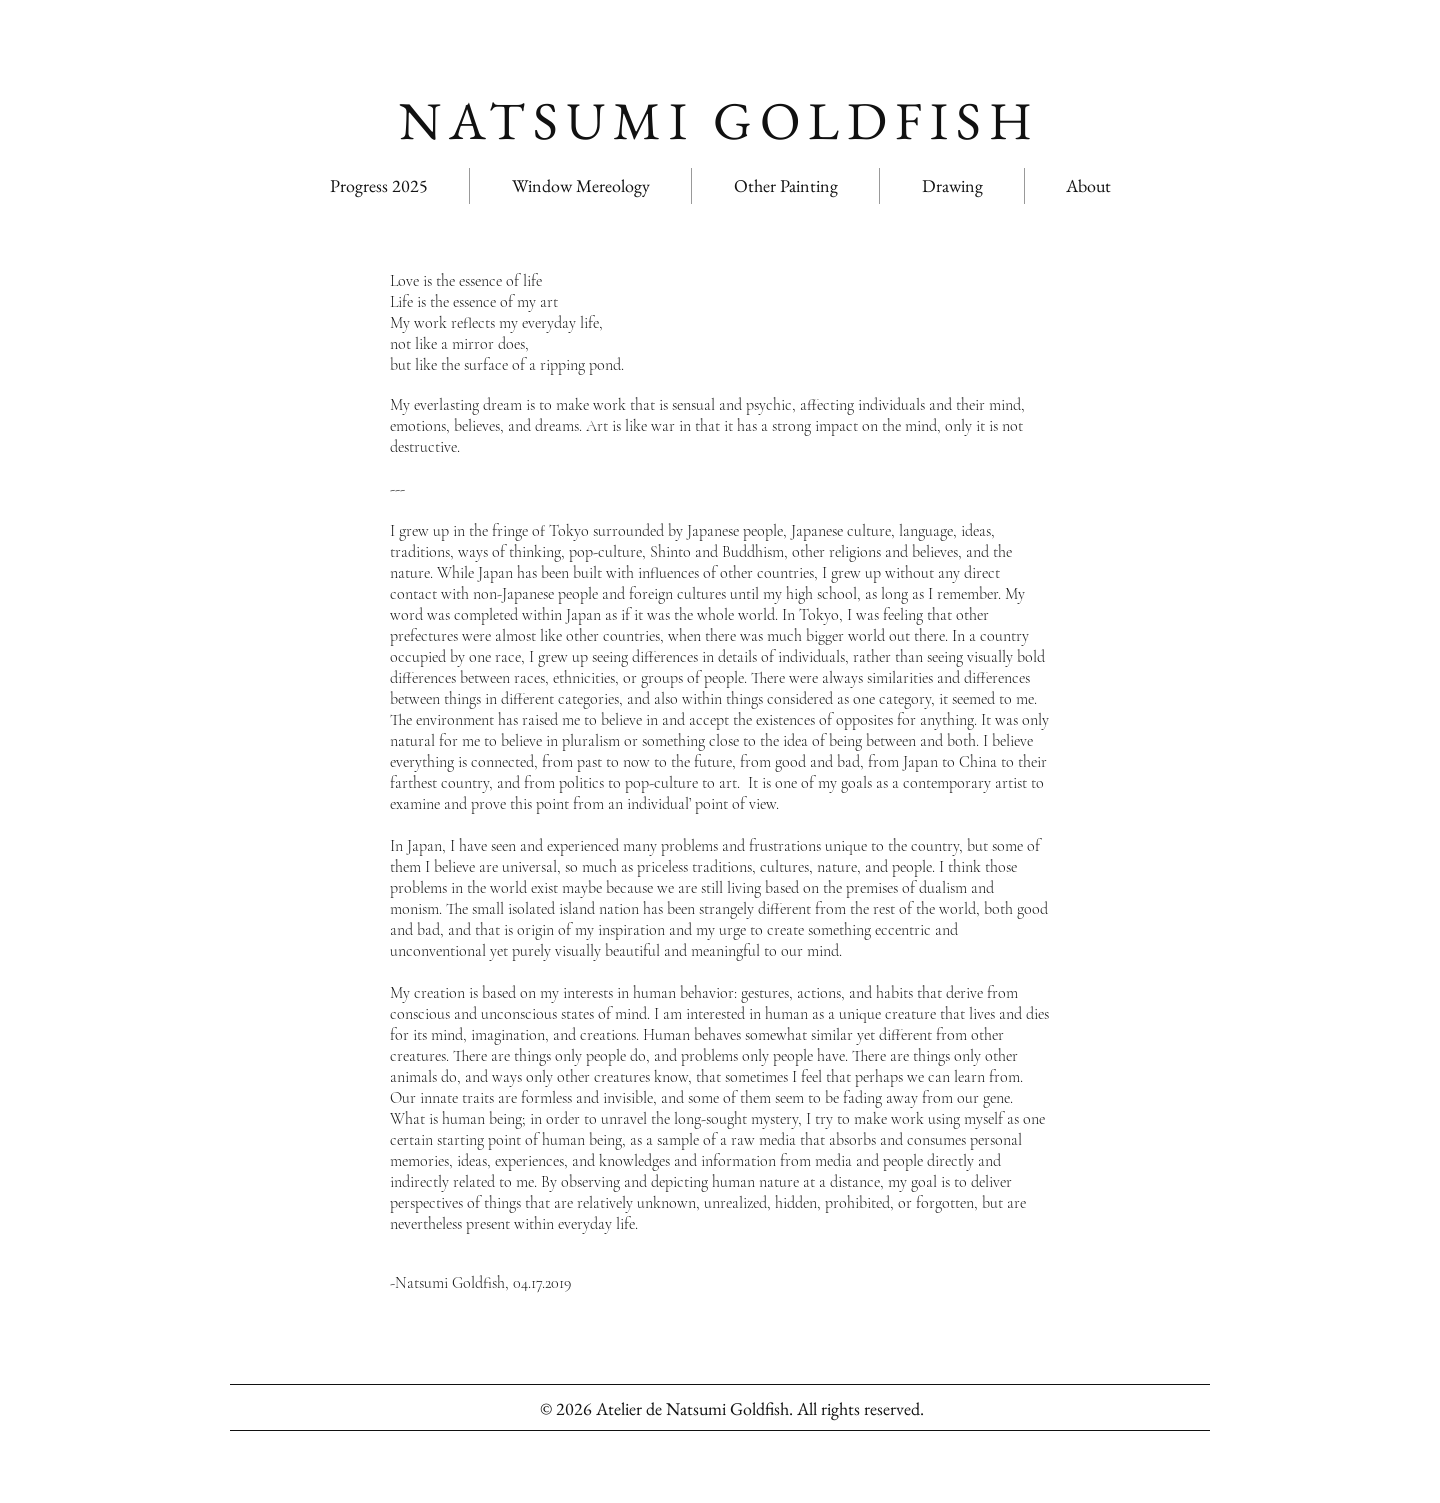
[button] (785, 186)
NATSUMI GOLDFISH (719, 120)
